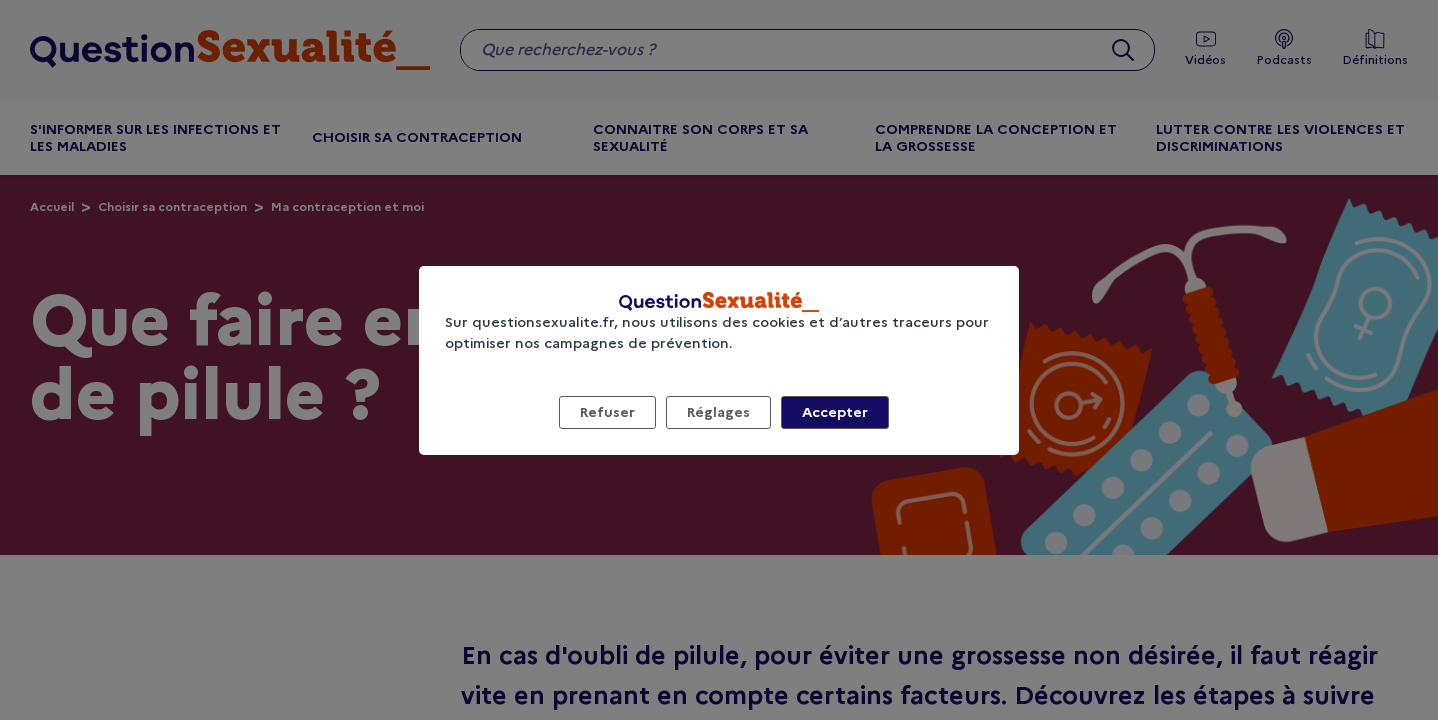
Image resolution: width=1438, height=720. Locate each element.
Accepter (835, 412)
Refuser (607, 412)
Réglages (718, 412)
